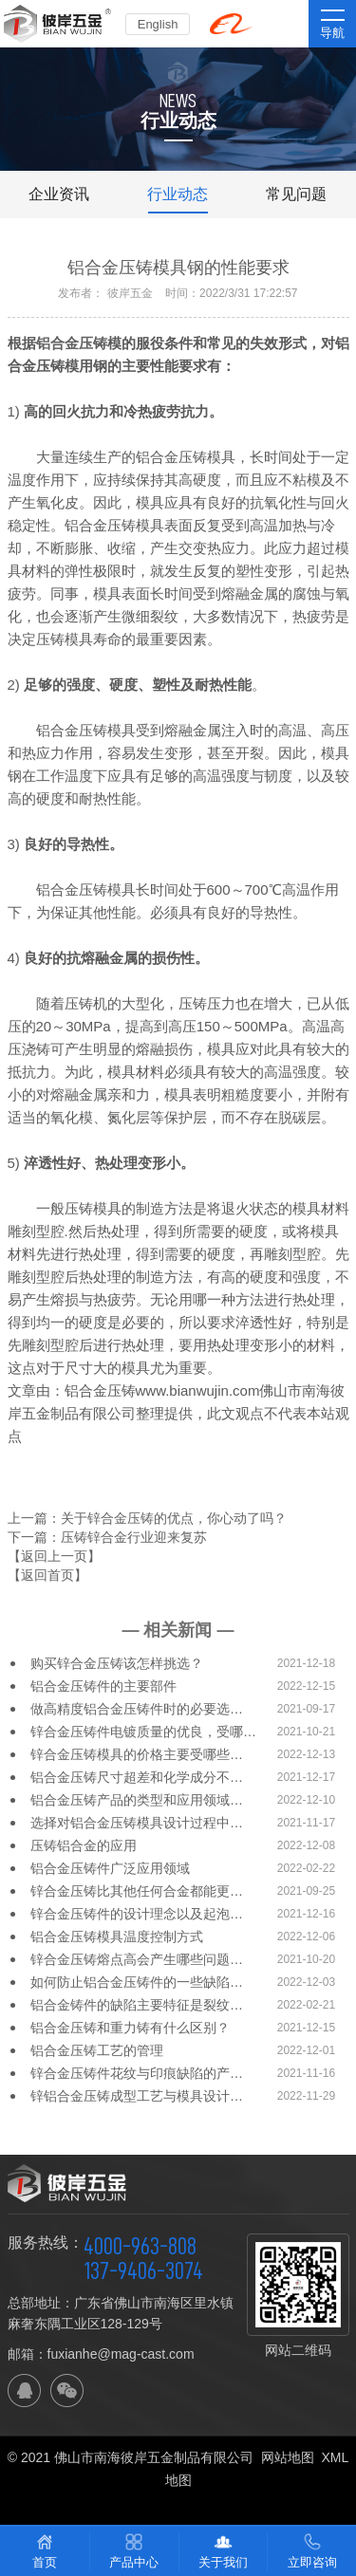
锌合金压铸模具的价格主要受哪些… (136, 1754)
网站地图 (287, 2457)
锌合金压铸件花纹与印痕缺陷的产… (136, 2073)
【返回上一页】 (54, 1556)
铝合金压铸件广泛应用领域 (110, 1868)
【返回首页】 (47, 1575)
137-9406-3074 (143, 2270)
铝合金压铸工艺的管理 (96, 2050)
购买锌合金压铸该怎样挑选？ (116, 1663)
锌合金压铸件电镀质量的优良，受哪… (143, 1731)
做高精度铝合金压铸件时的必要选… (136, 1708)
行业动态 (177, 194)
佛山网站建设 (178, 2503)
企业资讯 (58, 194)
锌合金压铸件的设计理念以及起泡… (136, 1913)
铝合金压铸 (71, 343)
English (158, 24)
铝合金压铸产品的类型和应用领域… (136, 1799)
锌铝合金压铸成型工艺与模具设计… (136, 2095)
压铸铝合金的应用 (83, 1845)
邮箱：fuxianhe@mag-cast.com (101, 2354)
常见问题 (296, 194)
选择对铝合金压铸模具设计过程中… (136, 1822)
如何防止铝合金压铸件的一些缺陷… (136, 1982)
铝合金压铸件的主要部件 (103, 1686)
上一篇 (147, 1518)
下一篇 (107, 1537)
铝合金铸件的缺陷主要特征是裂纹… (136, 2004)
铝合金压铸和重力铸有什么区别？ (130, 2027)
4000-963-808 (140, 2245)
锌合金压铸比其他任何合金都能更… (136, 1891)
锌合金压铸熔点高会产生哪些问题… (136, 1959)
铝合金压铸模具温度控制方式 (116, 1936)
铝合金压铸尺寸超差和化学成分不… (136, 1777)
